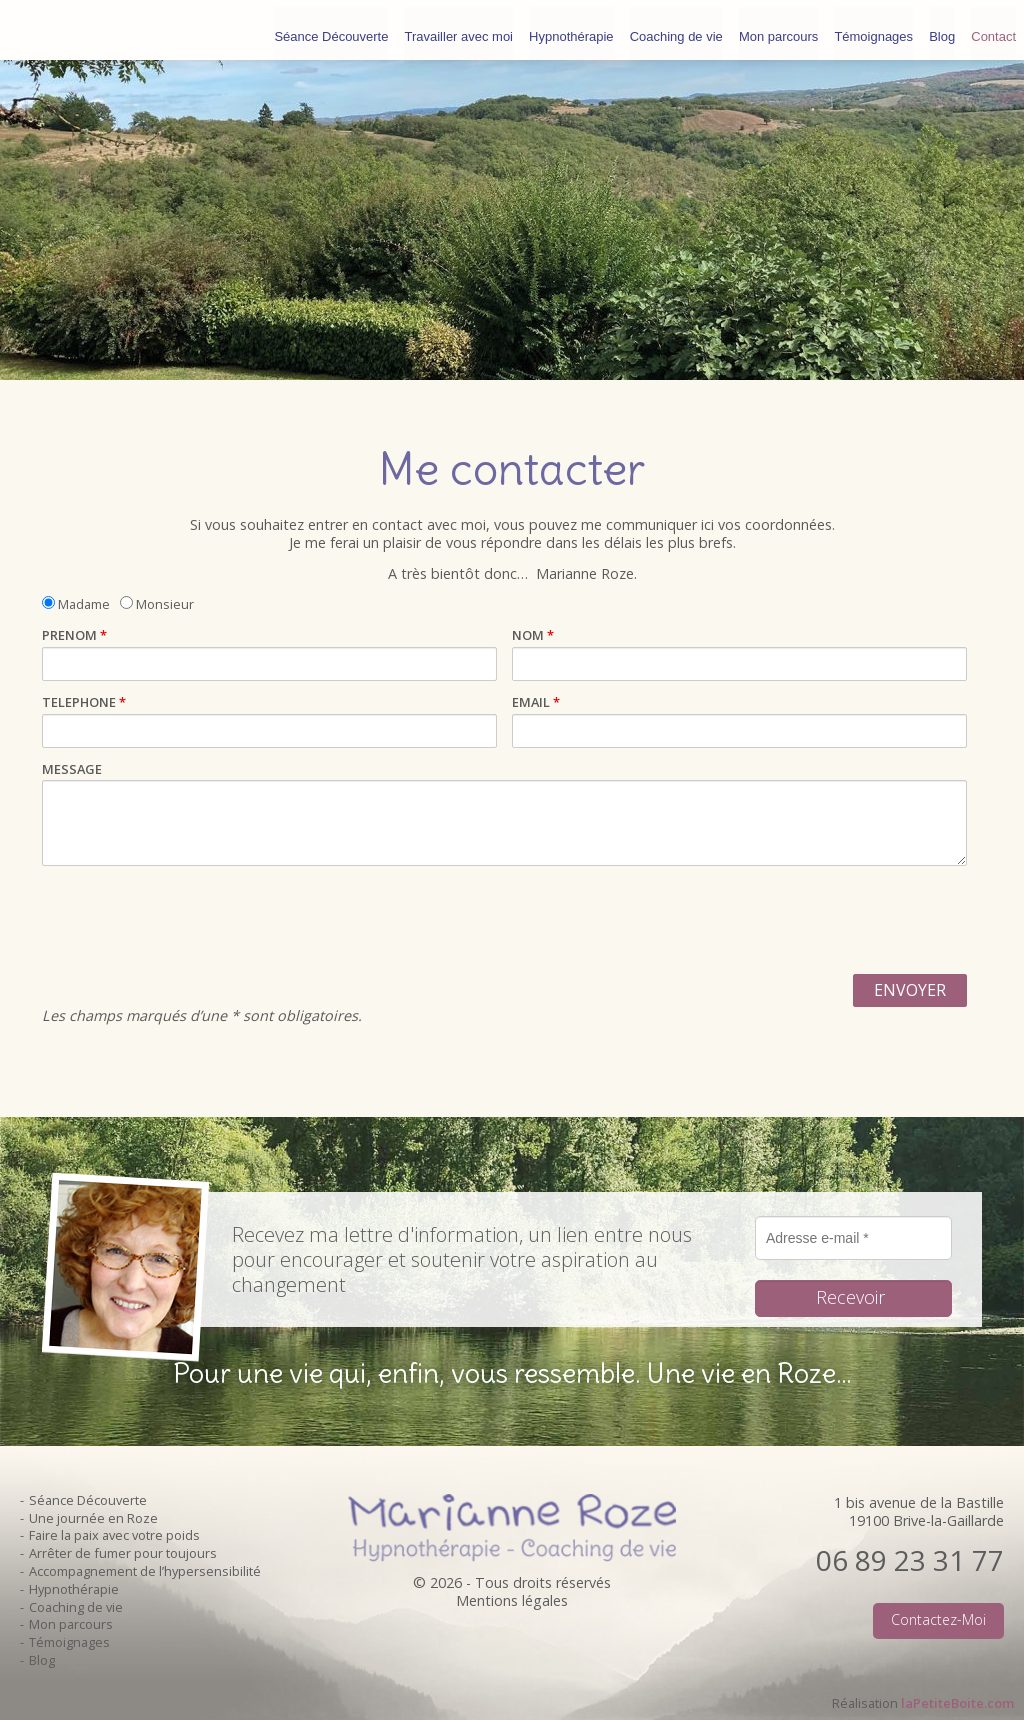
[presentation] (194, 920)
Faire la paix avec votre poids (114, 1535)
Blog (942, 29)
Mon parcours (778, 29)
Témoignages (873, 29)
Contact (993, 29)
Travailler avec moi (458, 29)
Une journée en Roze (93, 1518)
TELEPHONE (84, 702)
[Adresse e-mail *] (853, 1238)
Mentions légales (512, 1600)
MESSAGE (72, 769)
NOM (533, 635)
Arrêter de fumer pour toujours (123, 1553)
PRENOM (74, 635)
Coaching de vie (676, 29)
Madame (76, 603)
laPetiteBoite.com (957, 1703)
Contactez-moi (938, 1619)
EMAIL (536, 702)
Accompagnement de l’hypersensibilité (145, 1571)
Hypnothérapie (571, 29)
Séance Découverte (331, 29)
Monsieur (157, 603)
